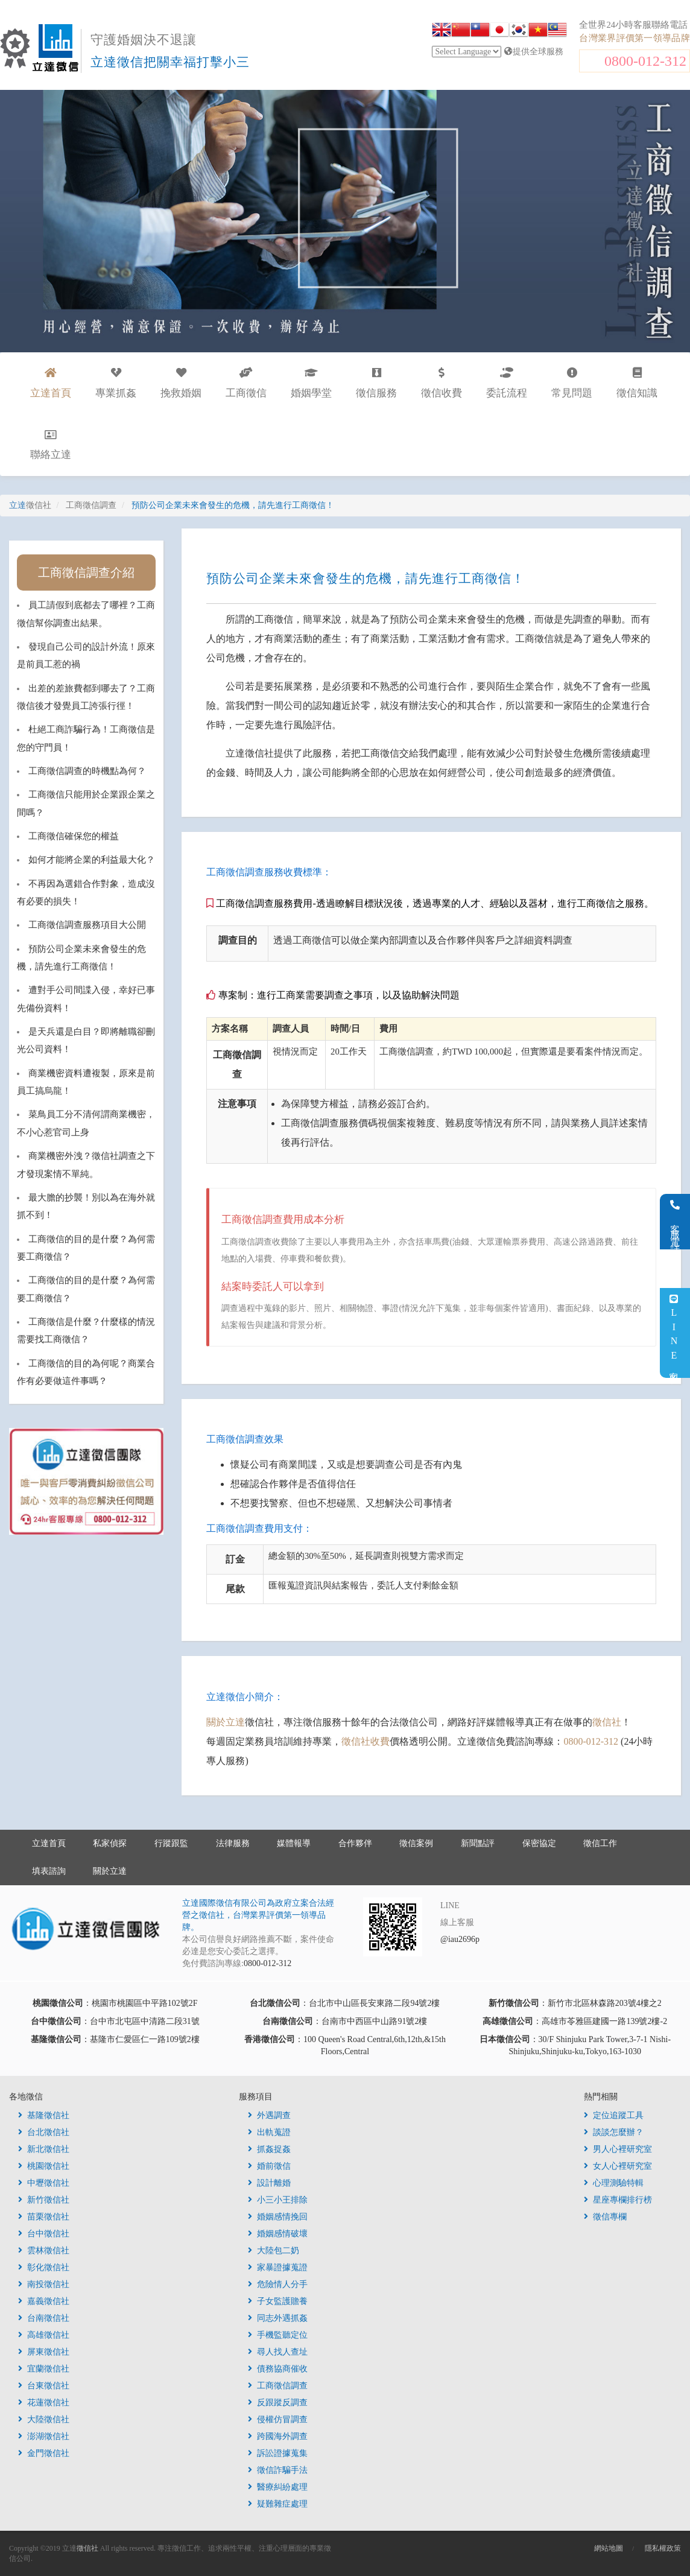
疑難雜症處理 (278, 2503)
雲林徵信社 (43, 2250)
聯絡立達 (50, 445)
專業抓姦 (115, 382)
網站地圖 (608, 2548)
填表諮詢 (49, 1871)
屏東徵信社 (43, 2351)
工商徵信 (246, 382)
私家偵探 (110, 1843)
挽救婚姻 (180, 382)
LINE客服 (674, 1333)
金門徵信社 (43, 2453)
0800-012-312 (645, 61)
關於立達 (225, 1722)
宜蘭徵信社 (43, 2368)
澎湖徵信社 (43, 2436)
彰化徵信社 (43, 2267)
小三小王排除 (278, 2199)
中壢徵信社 (43, 2182)
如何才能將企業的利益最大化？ (91, 859)
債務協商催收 (278, 2368)
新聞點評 (478, 1843)
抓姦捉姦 (269, 2149)
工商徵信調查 (278, 2385)
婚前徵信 (269, 2166)
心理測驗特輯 (614, 2182)
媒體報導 (294, 1843)
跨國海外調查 (278, 2436)
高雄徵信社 (43, 2335)
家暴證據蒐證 (278, 2267)
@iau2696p (460, 1939)
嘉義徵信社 (43, 2301)
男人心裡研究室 (618, 2149)
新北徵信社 (43, 2149)
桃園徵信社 (43, 2166)
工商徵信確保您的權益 (73, 836)
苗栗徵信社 (43, 2216)
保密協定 (539, 1843)
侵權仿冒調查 (278, 2419)
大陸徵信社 (43, 2419)
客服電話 (675, 1221)
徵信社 (606, 1722)
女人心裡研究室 (618, 2166)
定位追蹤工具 (614, 2115)
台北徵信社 (43, 2132)
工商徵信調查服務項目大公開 (87, 925)
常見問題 (571, 382)
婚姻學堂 (311, 382)
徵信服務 (376, 382)
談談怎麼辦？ (614, 2132)
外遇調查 (269, 2115)
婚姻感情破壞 (278, 2233)
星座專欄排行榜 (618, 2199)
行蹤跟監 (171, 1843)
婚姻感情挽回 (278, 2216)
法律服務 (233, 1843)
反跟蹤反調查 (278, 2402)
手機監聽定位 (278, 2335)
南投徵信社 (43, 2284)
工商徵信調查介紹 (86, 572)
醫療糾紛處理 (278, 2487)
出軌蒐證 (269, 2132)
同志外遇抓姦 (278, 2318)
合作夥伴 (355, 1843)
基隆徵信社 (43, 2115)
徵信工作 (600, 1843)
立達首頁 (49, 1843)
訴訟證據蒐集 (278, 2453)
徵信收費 (441, 382)
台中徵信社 (43, 2233)
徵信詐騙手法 (278, 2470)
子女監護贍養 (278, 2301)
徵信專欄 (605, 2216)
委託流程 (506, 382)
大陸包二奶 (273, 2250)
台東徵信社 (43, 2385)
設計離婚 (269, 2182)
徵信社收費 (365, 1741)
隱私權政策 (663, 2548)
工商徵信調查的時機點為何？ (87, 771)
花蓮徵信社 (43, 2402)
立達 (30, 505)
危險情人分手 (278, 2284)
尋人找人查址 (278, 2351)
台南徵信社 (43, 2318)
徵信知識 (636, 382)
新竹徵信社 (43, 2199)
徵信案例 (416, 1843)
